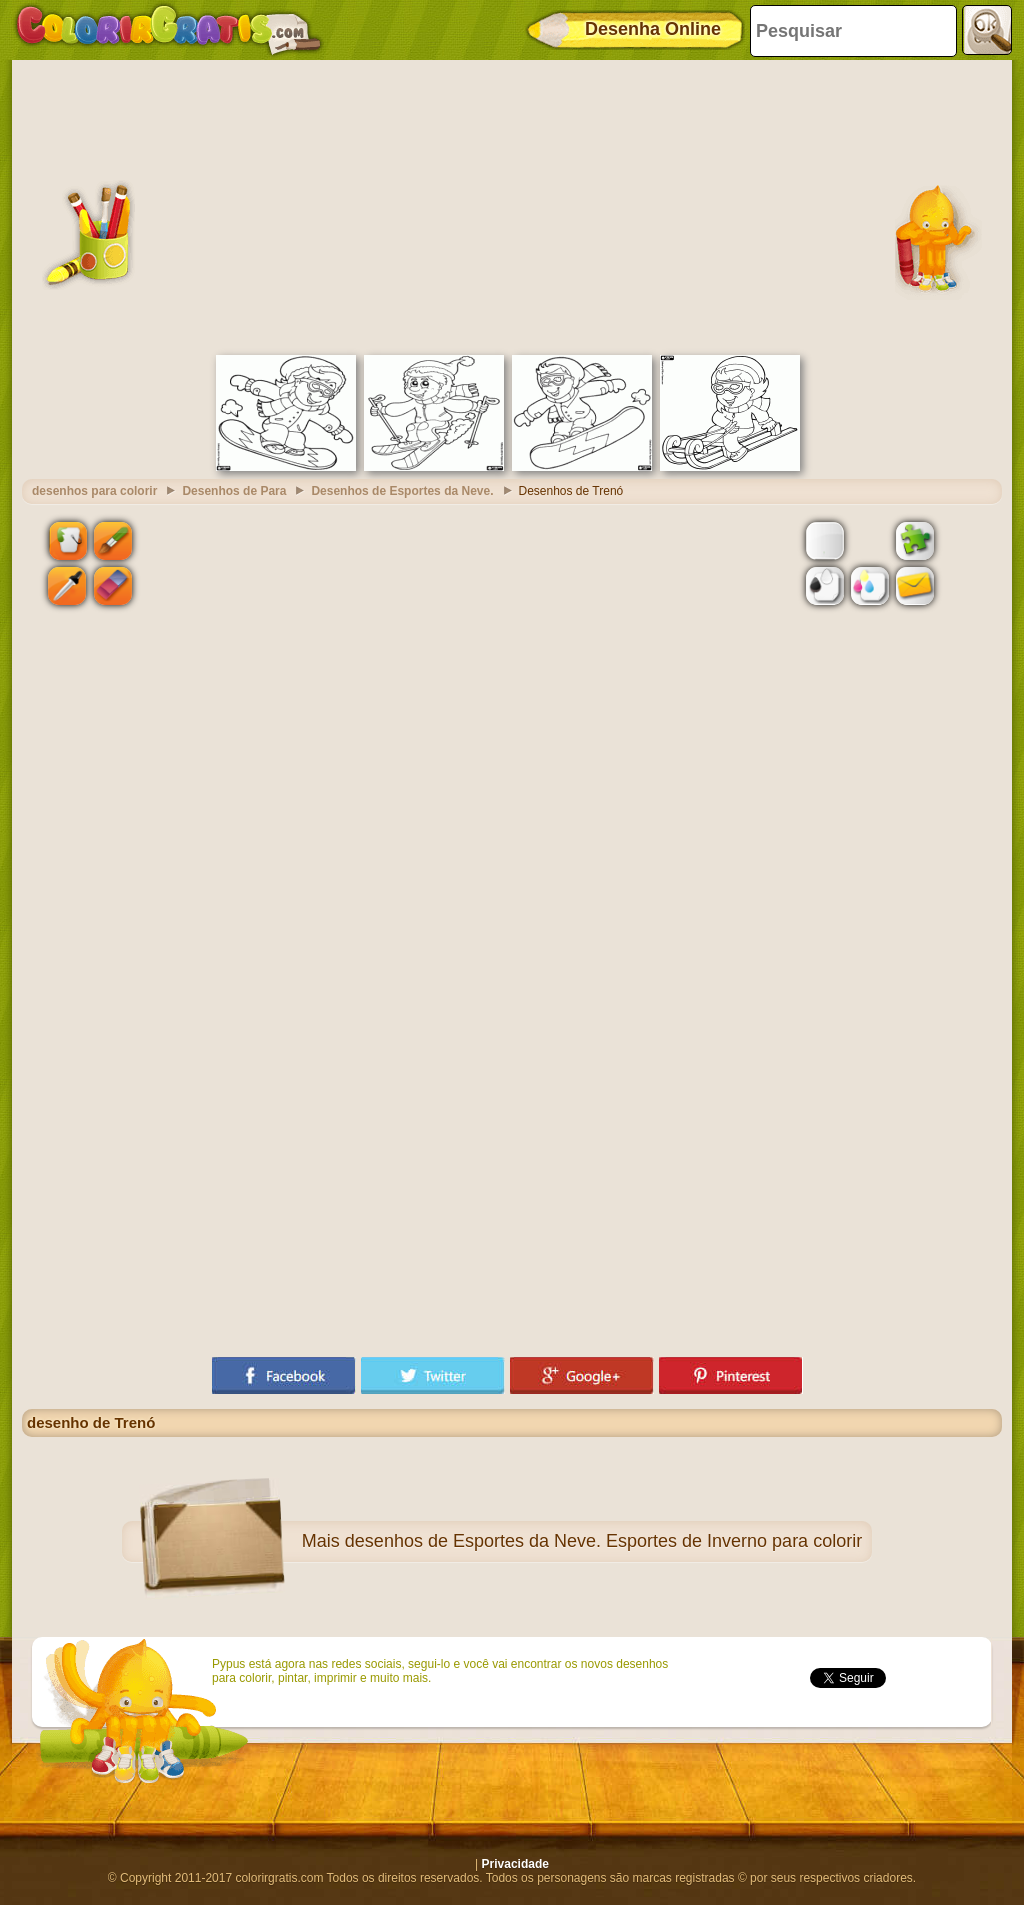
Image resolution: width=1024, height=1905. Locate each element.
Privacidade (515, 1864)
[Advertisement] (512, 205)
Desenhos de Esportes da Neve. (402, 491)
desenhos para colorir (94, 491)
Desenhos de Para (234, 491)
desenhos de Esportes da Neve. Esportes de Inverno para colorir (603, 1541)
